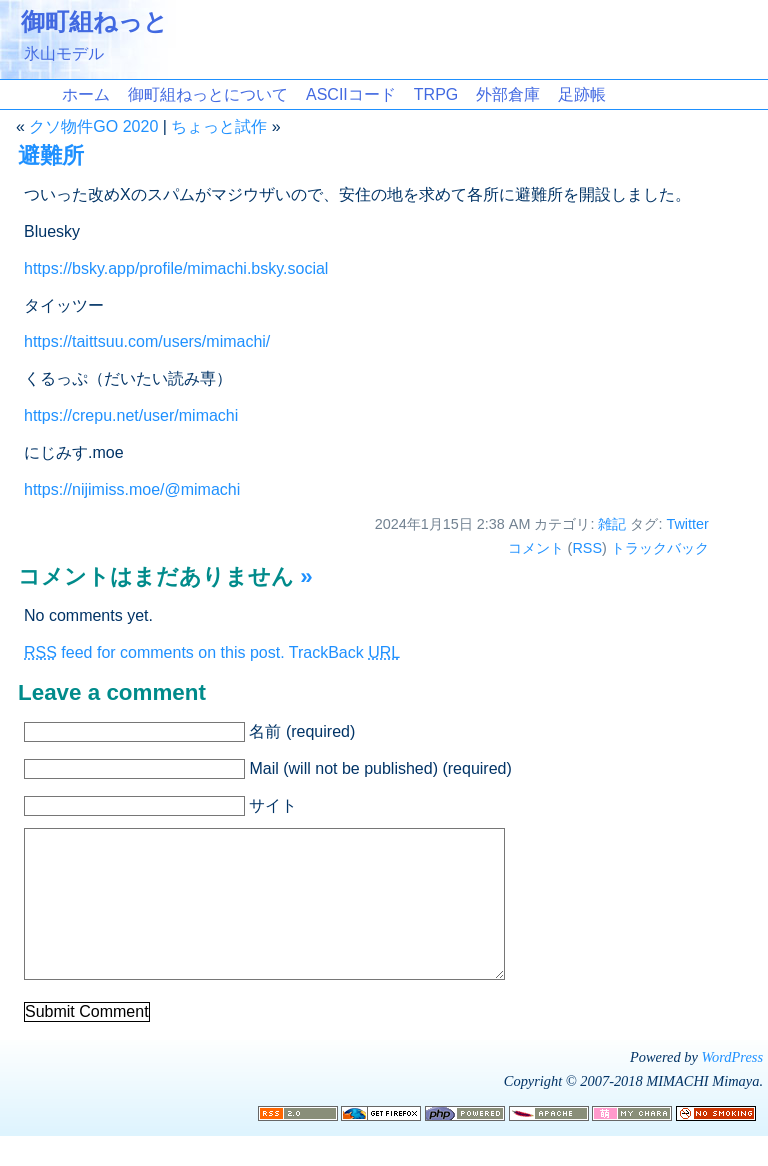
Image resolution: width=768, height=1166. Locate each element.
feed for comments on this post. (154, 652)
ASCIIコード (351, 94)
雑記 (612, 524)
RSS (587, 548)
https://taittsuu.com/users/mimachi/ (147, 341)
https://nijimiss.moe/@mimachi (132, 489)
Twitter (687, 524)
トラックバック (660, 548)
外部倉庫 (508, 94)
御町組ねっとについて (208, 94)
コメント (536, 548)
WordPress (732, 1087)
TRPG (436, 94)
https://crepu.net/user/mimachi (131, 415)
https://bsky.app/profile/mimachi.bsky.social (176, 268)
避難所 (51, 155)
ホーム (86, 94)
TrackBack (344, 652)
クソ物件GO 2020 (93, 126)
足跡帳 (582, 94)
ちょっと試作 (219, 126)
